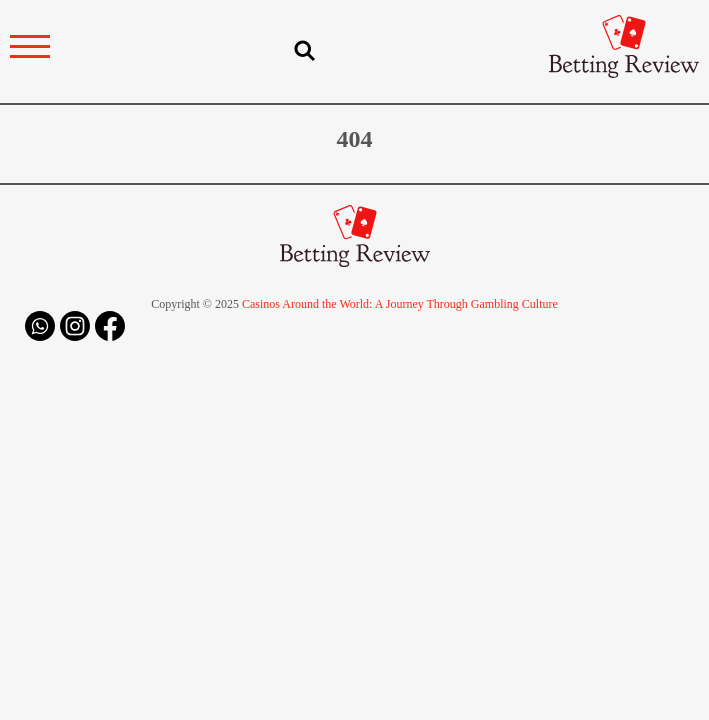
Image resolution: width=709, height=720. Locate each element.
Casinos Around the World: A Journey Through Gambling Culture (400, 304)
